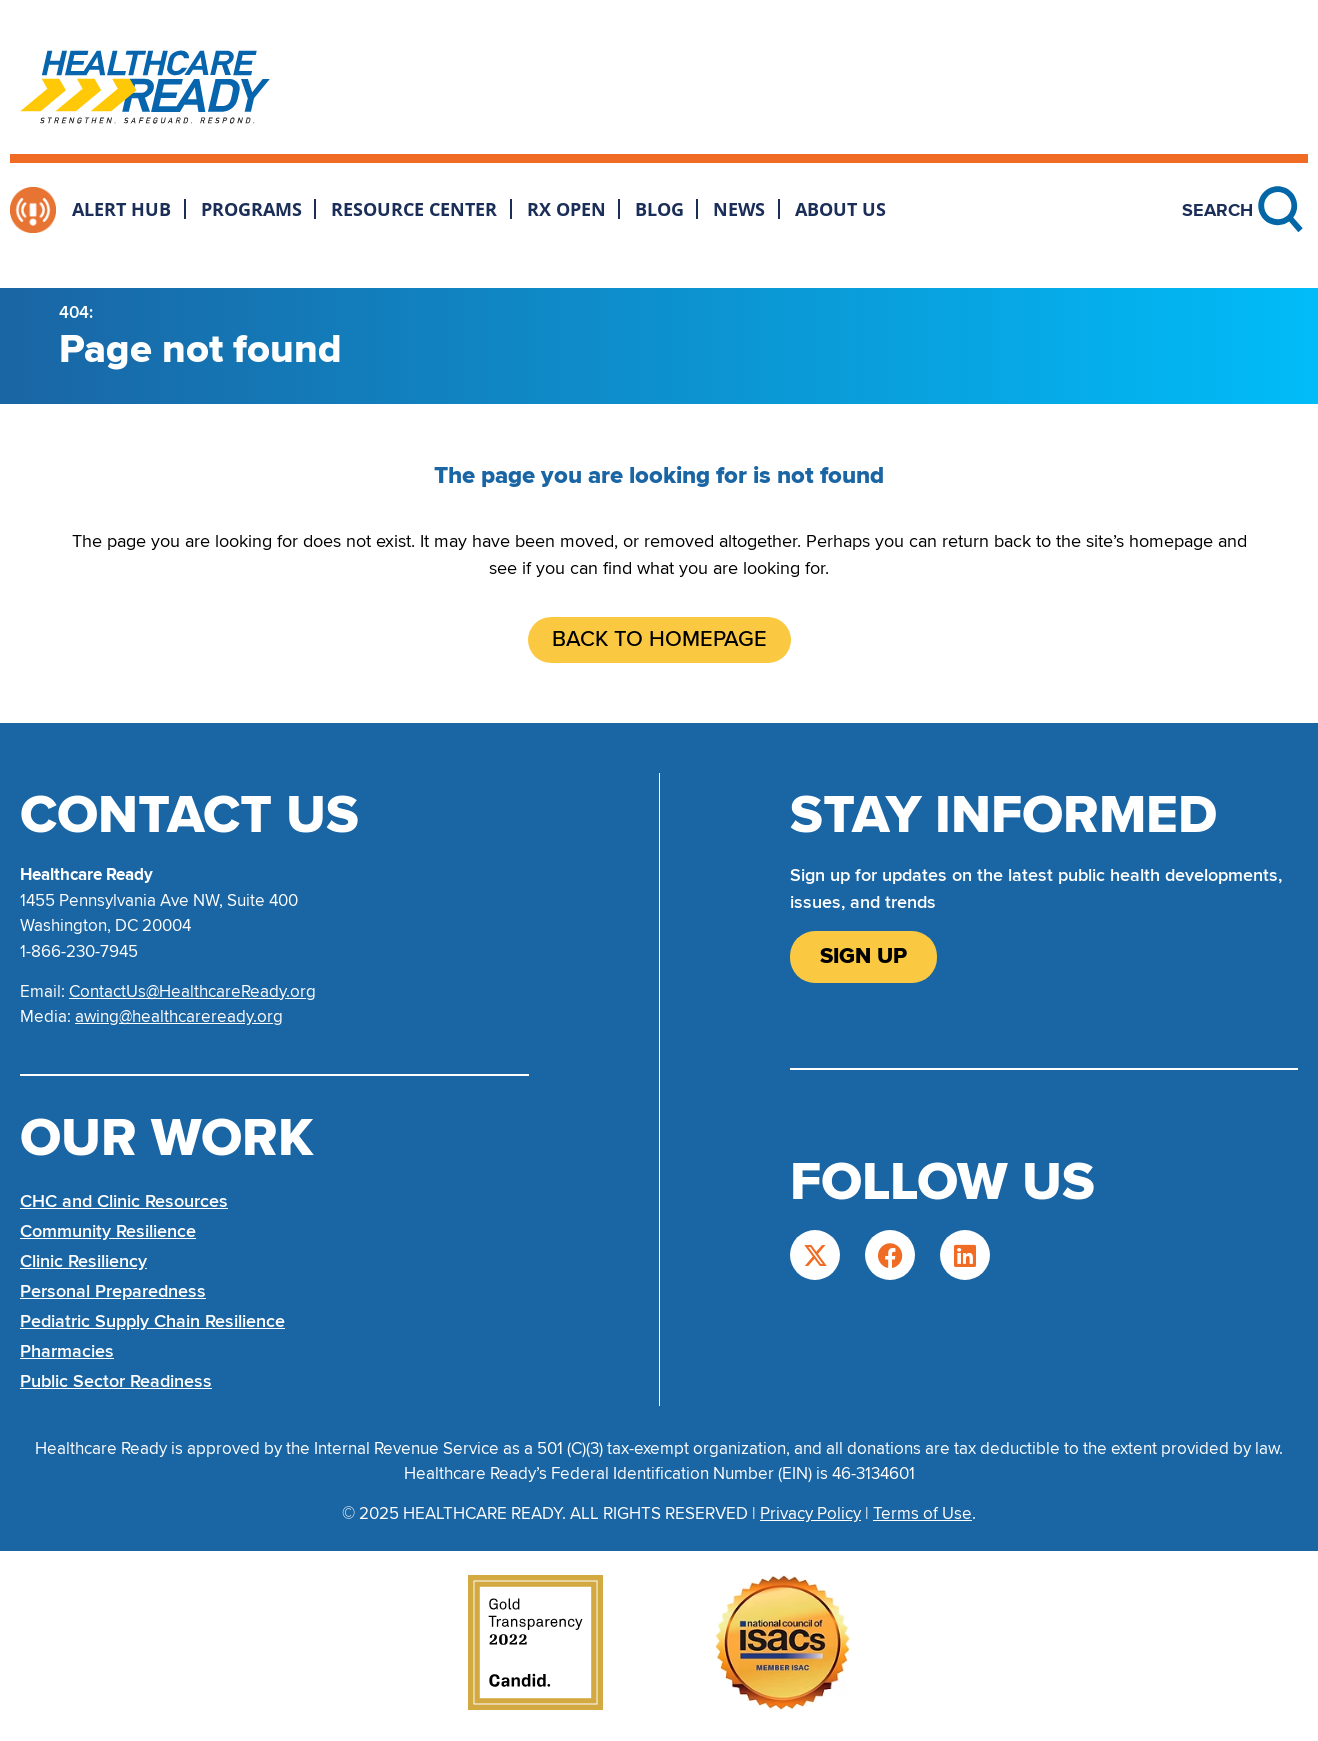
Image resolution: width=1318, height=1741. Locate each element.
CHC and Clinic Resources (124, 1201)
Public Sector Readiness (116, 1381)
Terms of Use (922, 1513)
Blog (659, 209)
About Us (840, 209)
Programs (251, 209)
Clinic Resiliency (83, 1261)
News (739, 209)
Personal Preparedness (113, 1291)
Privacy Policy (810, 1513)
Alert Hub (121, 209)
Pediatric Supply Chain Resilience (152, 1321)
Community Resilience (108, 1231)
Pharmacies (67, 1351)
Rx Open (566, 209)
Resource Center (414, 209)
